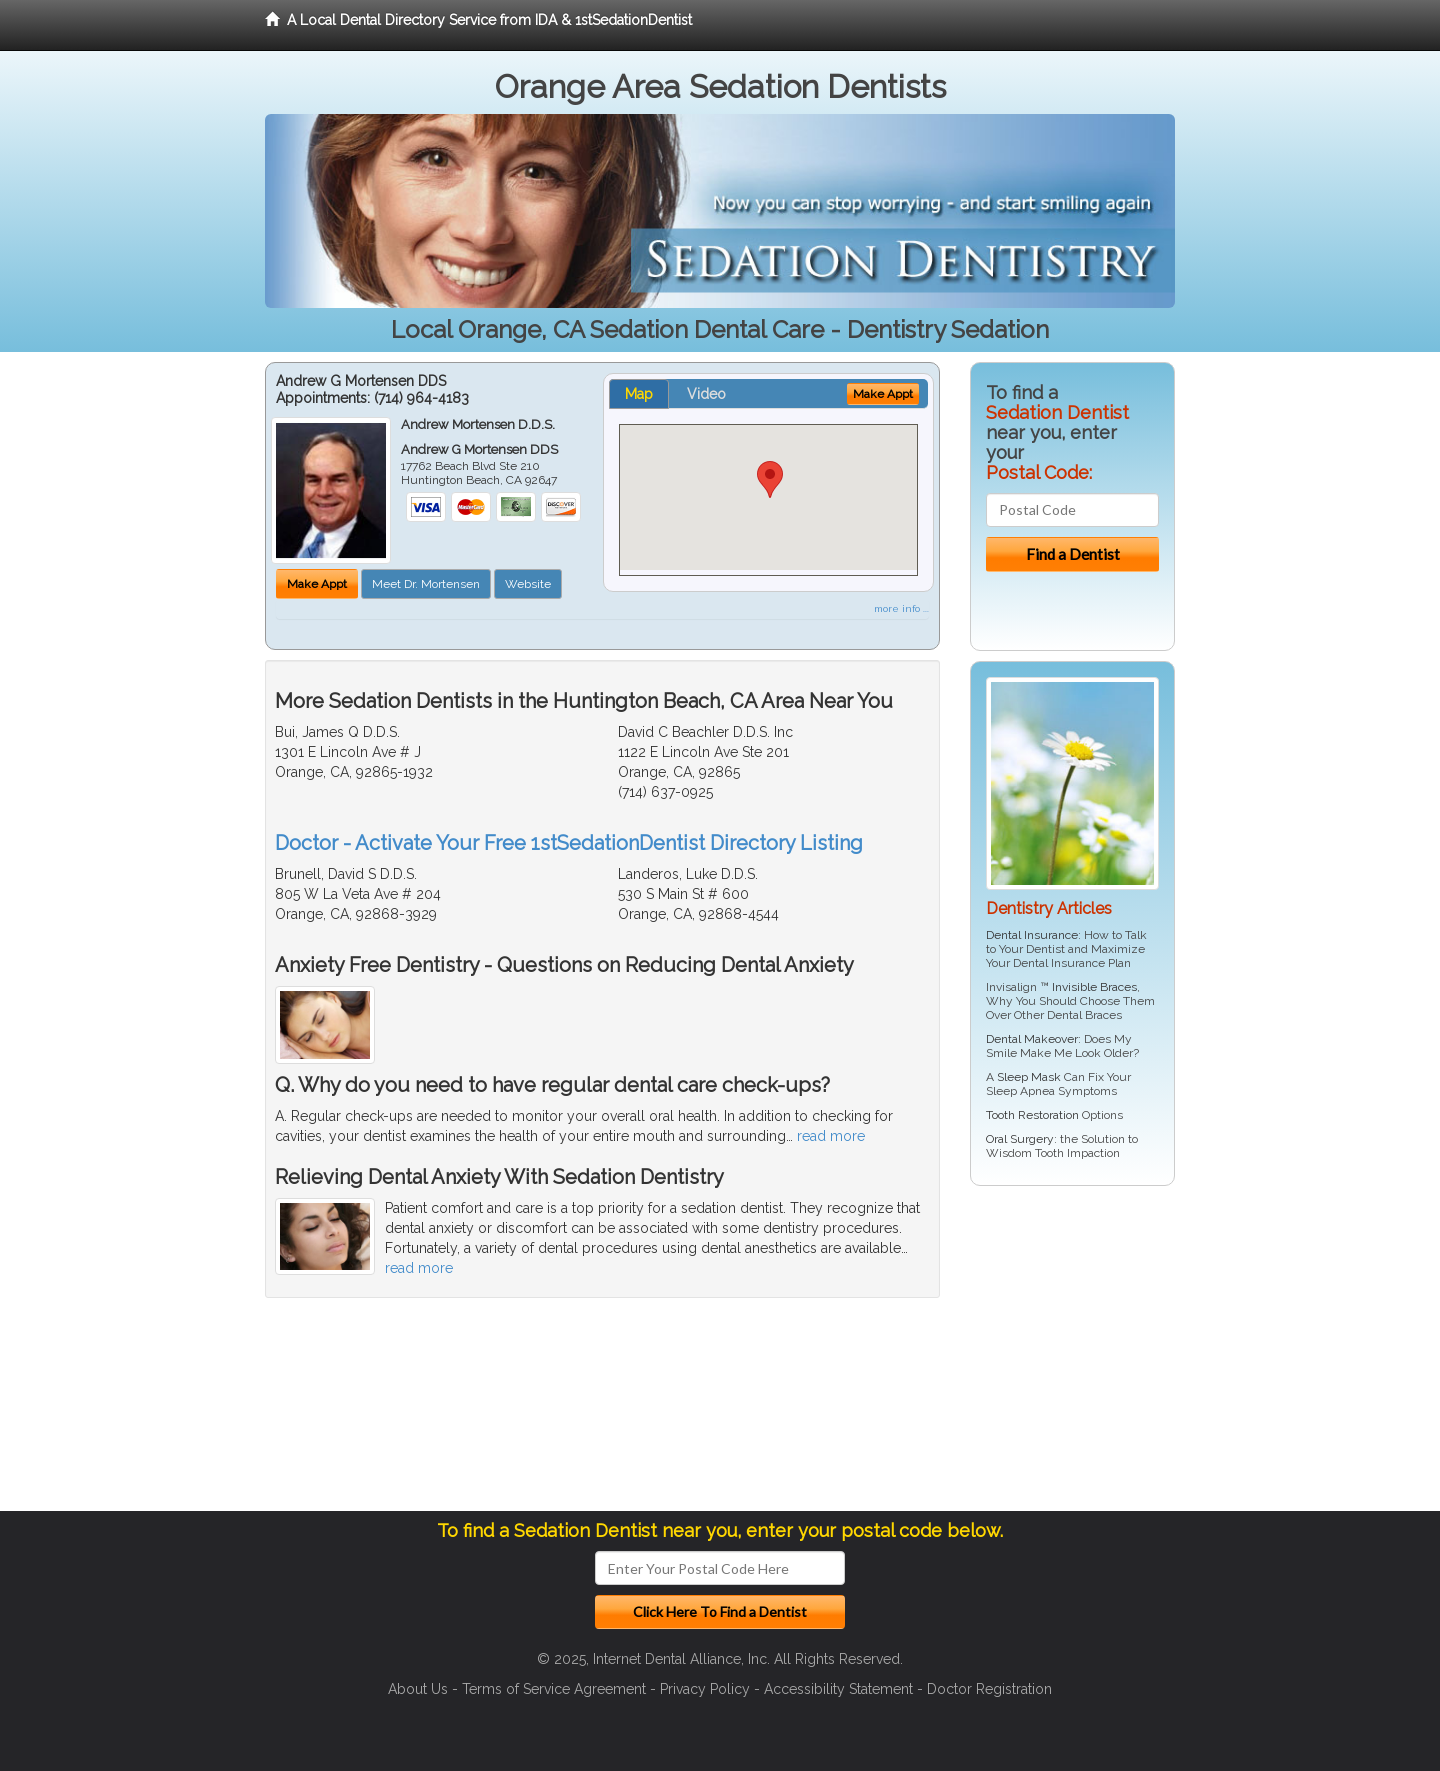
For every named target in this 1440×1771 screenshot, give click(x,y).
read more (831, 1136)
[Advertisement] (1072, 1356)
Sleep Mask (1029, 1077)
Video (706, 394)
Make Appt (317, 584)
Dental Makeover (1032, 1039)
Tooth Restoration (1032, 1115)
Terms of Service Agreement (554, 1689)
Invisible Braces (1094, 987)
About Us (418, 1689)
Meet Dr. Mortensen (426, 584)
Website (528, 584)
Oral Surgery (1020, 1139)
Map (639, 394)
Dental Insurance (1032, 935)
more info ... (901, 608)
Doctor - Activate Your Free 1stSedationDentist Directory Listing (569, 843)
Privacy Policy (705, 1689)
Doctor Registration (989, 1689)
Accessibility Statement (838, 1689)
